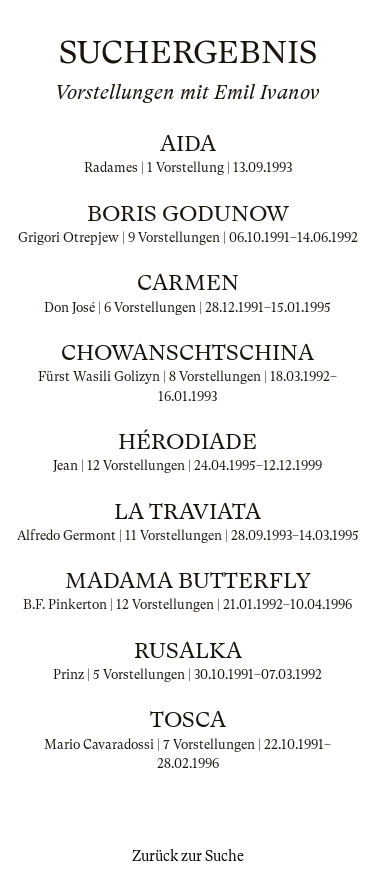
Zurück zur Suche (188, 856)
